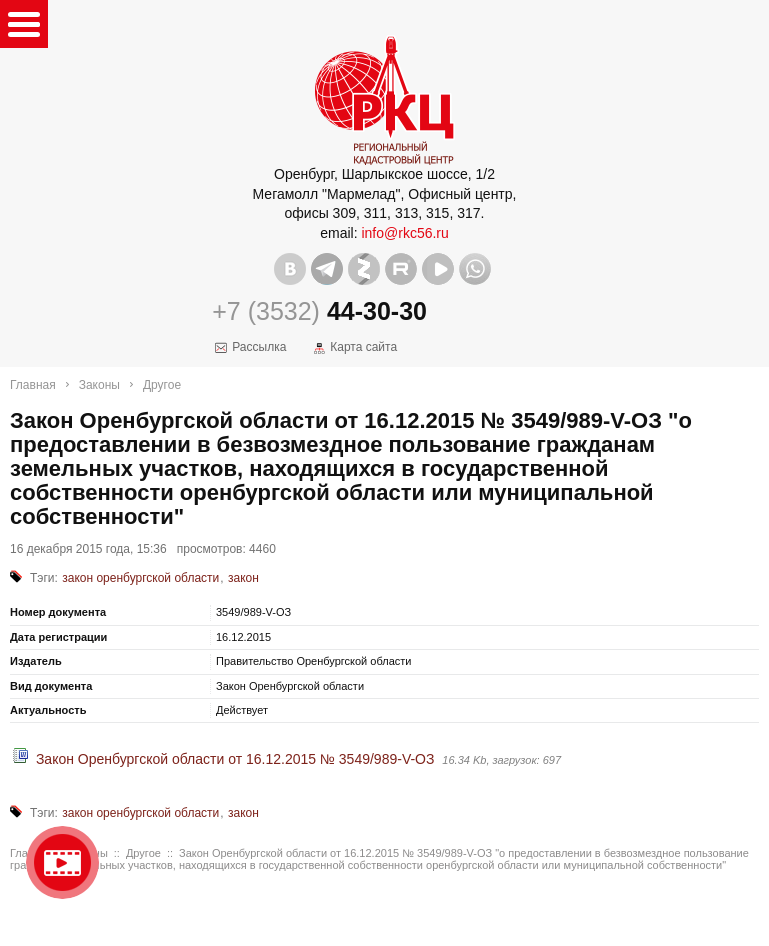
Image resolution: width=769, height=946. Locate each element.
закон (243, 578)
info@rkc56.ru (404, 233)
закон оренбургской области (140, 578)
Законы (99, 385)
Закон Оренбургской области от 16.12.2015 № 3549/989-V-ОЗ (235, 759)
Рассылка (259, 347)
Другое (162, 385)
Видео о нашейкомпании (62, 862)
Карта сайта (363, 347)
